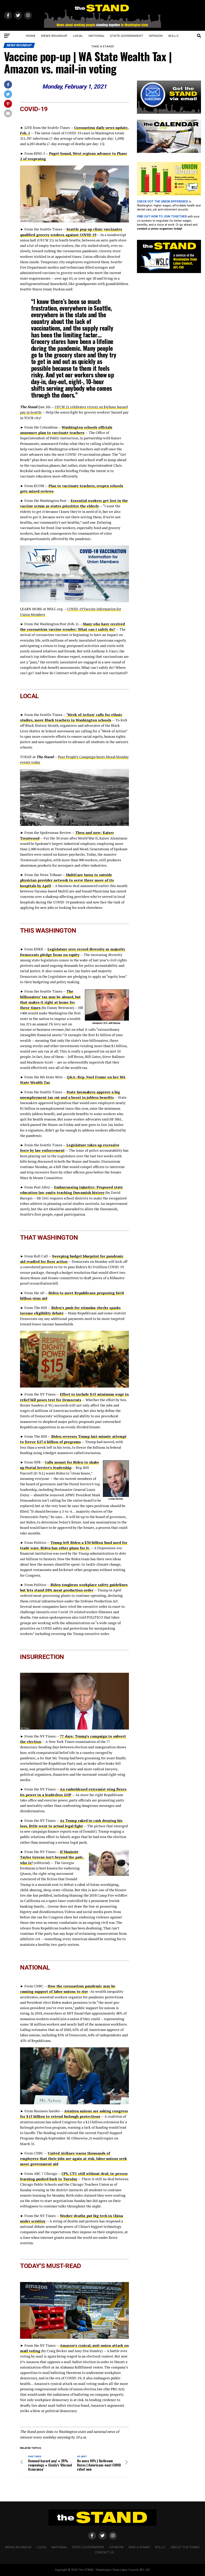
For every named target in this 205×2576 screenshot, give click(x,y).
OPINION (156, 36)
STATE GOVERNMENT (126, 36)
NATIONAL (96, 36)
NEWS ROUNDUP (54, 36)
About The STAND (185, 2547)
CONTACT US (104, 2552)
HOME (30, 36)
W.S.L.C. (173, 36)
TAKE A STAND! (102, 46)
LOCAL (78, 36)
